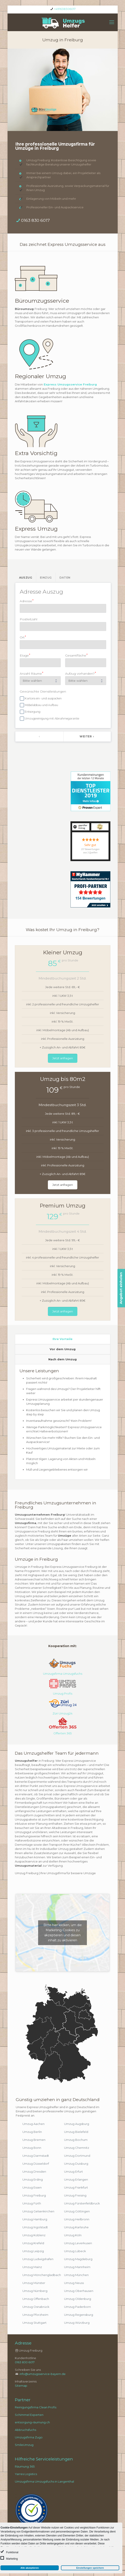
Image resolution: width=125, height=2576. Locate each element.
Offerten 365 (62, 1733)
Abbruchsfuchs (25, 2430)
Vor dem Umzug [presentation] (63, 1349)
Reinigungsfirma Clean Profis (35, 2407)
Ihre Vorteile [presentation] (62, 1339)
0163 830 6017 (35, 220)
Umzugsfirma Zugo (29, 2437)
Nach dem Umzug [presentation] (62, 1359)
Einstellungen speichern (90, 2568)
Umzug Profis (62, 1693)
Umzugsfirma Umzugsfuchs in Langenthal (44, 2481)
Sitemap (21, 2385)
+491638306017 (65, 9)
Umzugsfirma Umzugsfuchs (62, 1673)
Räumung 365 (25, 2466)
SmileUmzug (24, 2445)
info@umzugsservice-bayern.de (43, 2374)
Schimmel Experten (29, 2415)
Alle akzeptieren (30, 2568)
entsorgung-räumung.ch (32, 2422)
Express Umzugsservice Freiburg (70, 384)
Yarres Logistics (26, 2474)
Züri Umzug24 (62, 1713)
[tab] (62, 1339)
